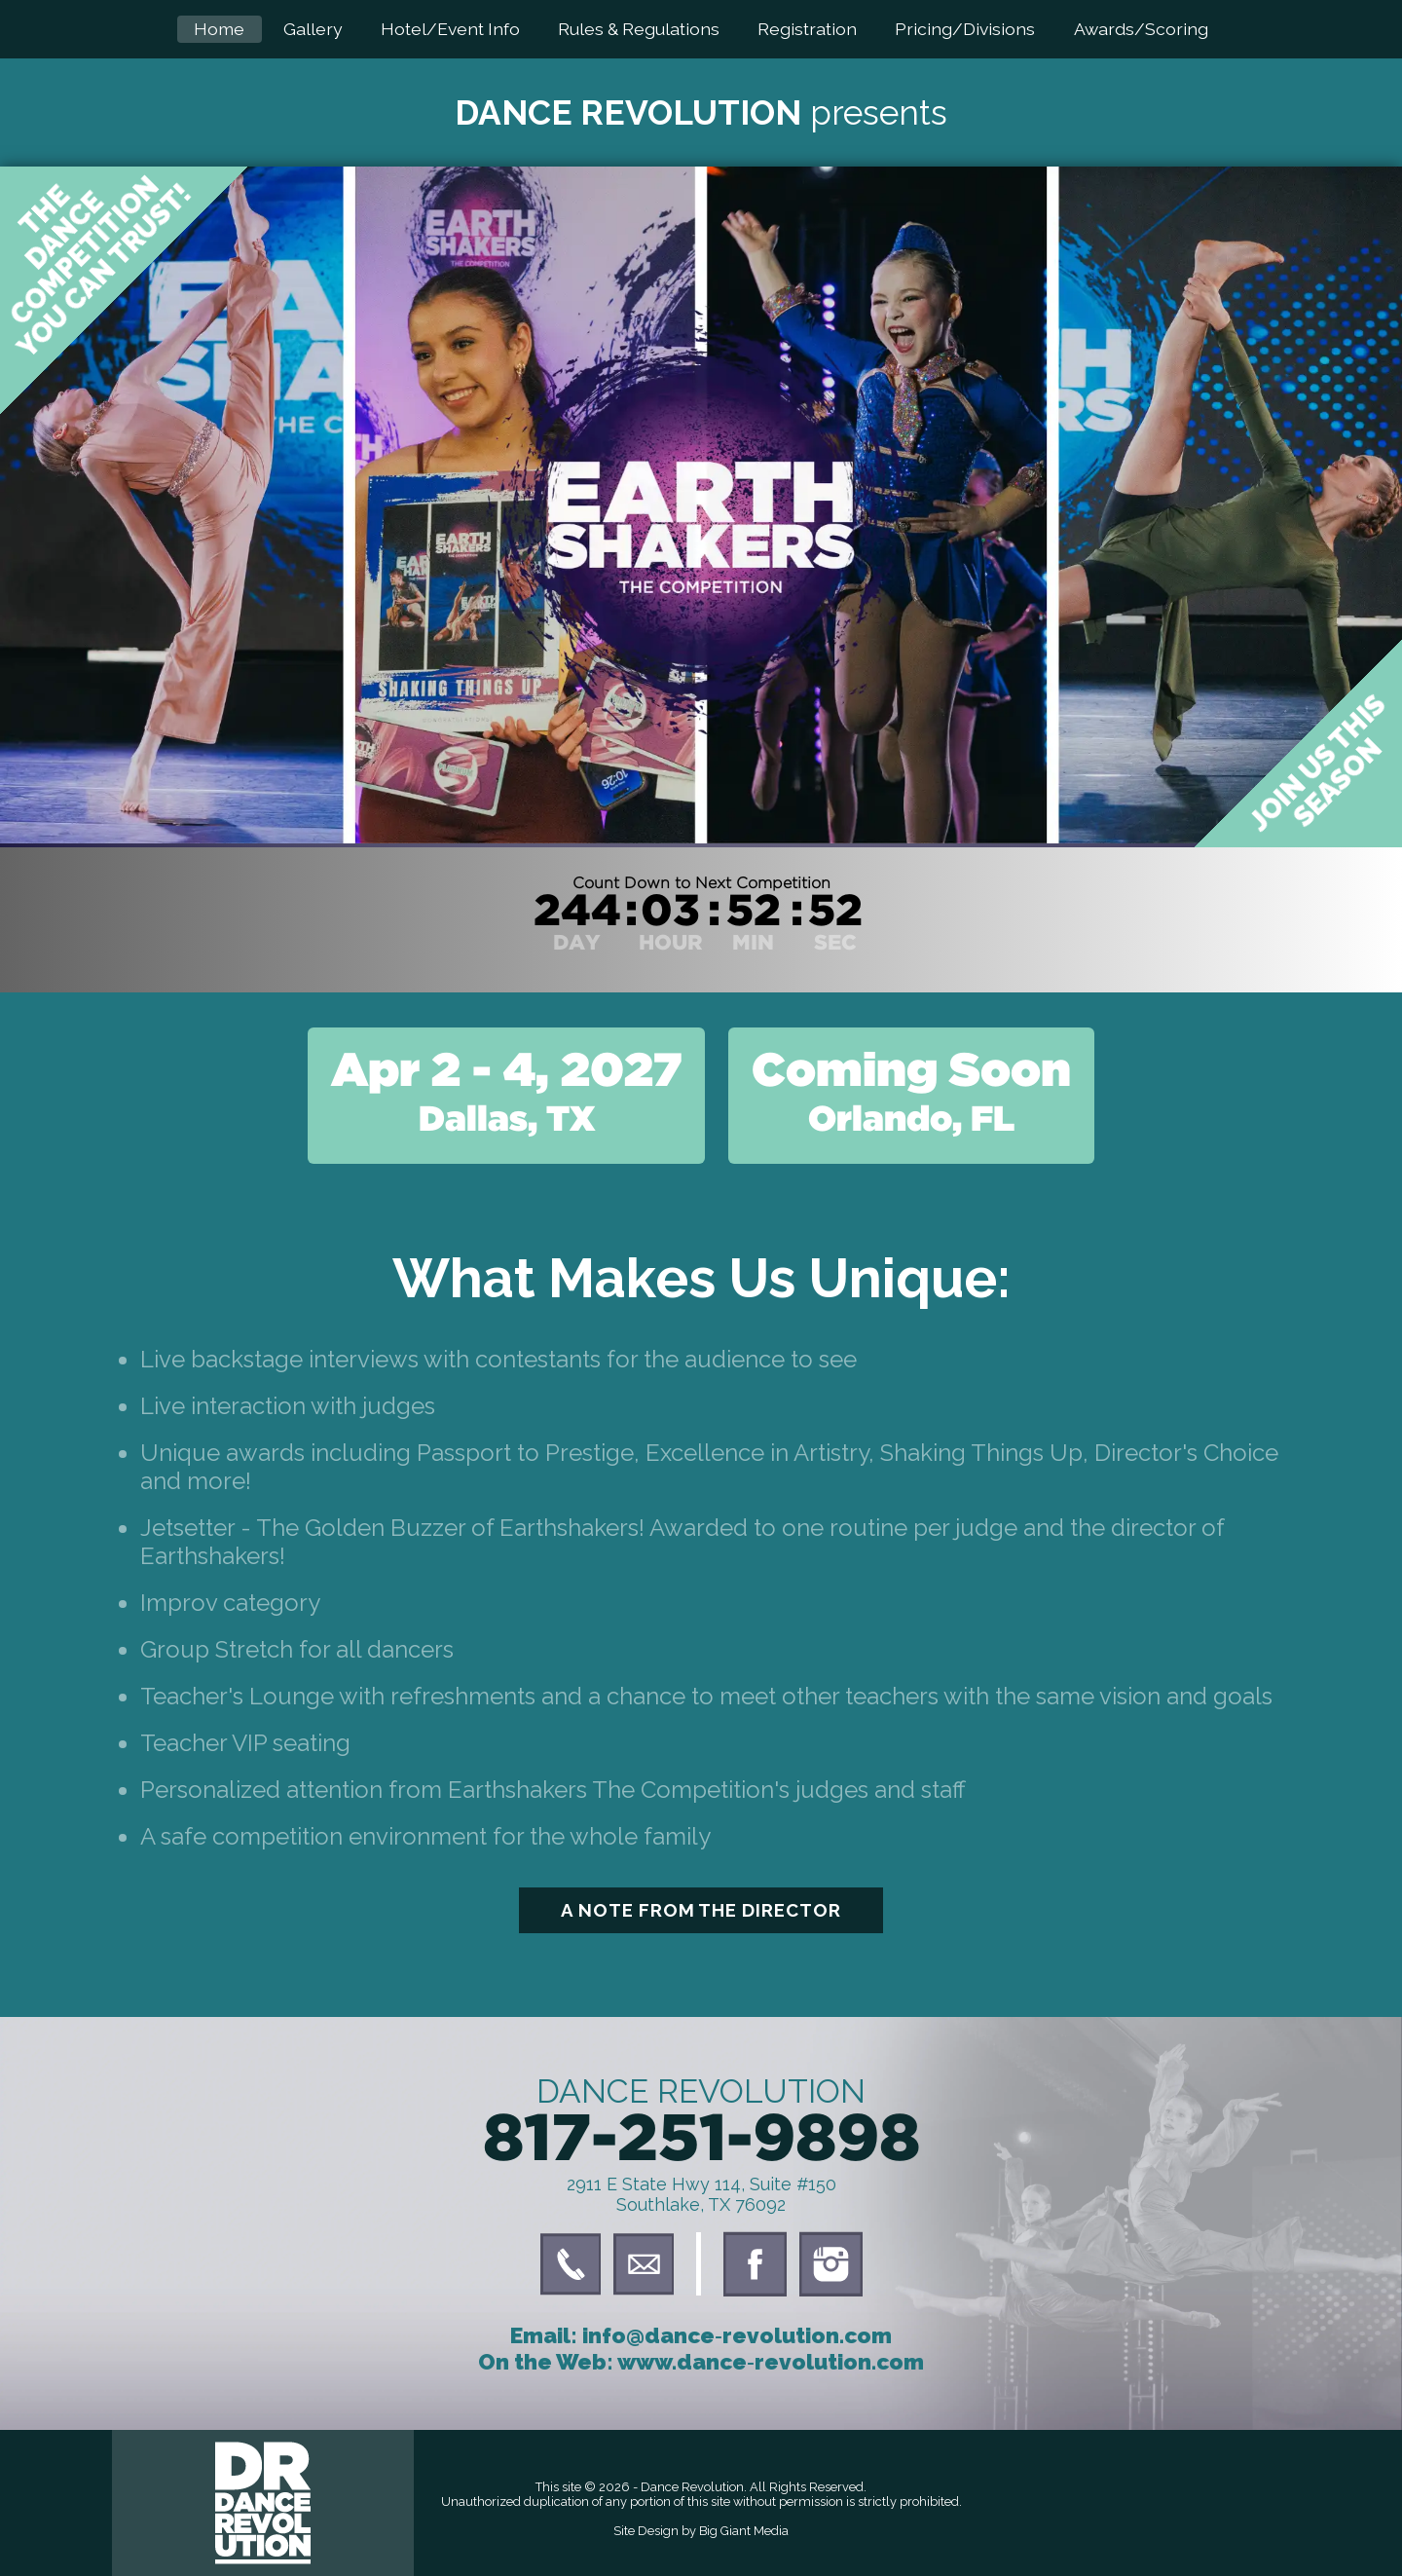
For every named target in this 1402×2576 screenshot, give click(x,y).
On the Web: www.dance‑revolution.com (700, 2361)
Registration (807, 29)
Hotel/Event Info (450, 29)
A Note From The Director (700, 1910)
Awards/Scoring (1141, 29)
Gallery (313, 29)
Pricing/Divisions (965, 29)
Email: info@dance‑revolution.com (700, 2335)
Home (219, 29)
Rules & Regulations (638, 29)
